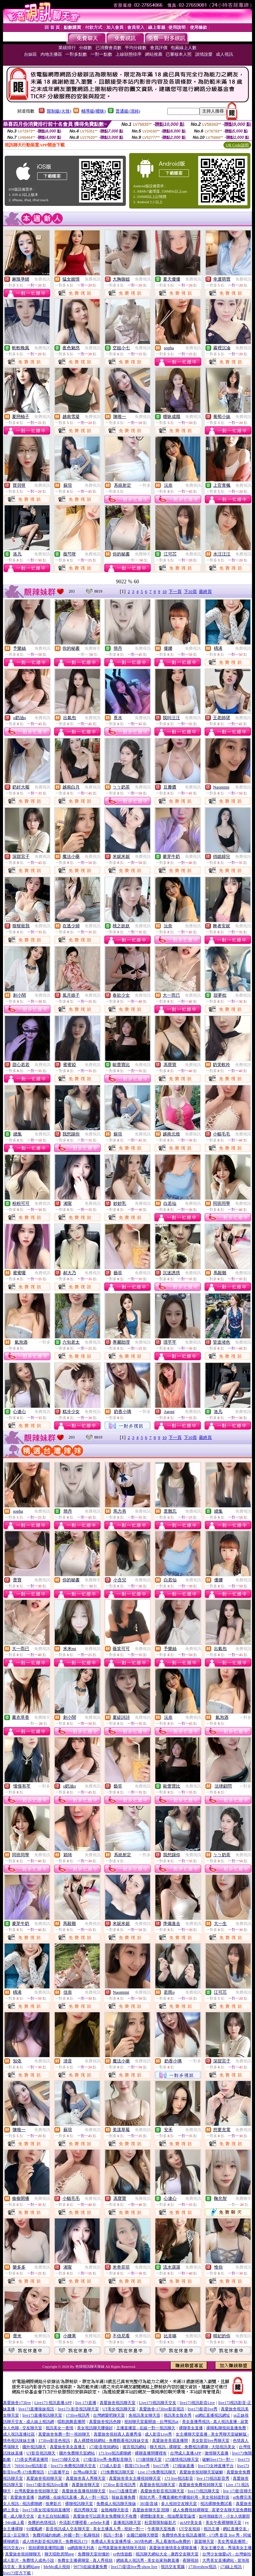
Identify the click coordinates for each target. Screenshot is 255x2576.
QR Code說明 (237, 145)
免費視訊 (42, 279)
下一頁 (175, 591)
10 (164, 591)
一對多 (145, 485)
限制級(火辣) (59, 111)
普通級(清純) (128, 111)
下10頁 (190, 591)
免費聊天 (143, 554)
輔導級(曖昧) (93, 111)
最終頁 (205, 591)
